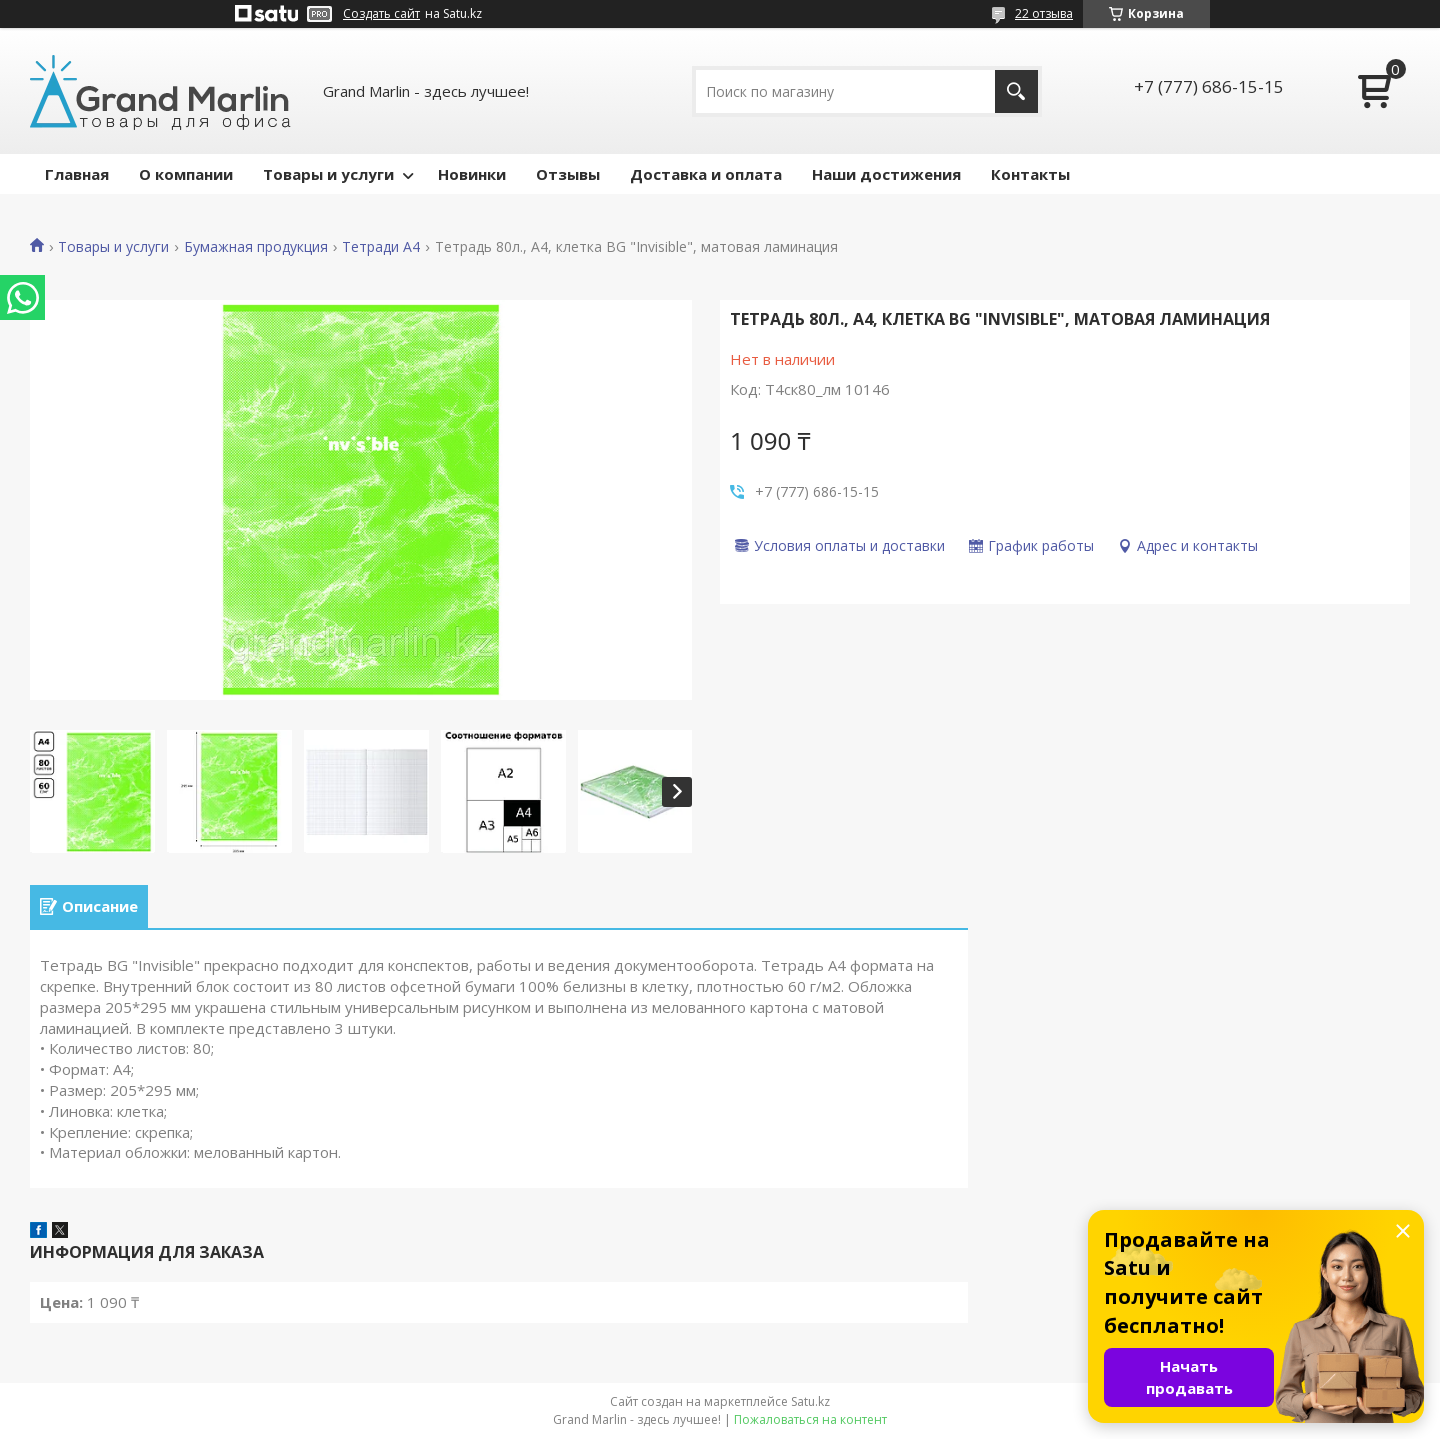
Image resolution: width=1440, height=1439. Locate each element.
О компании (186, 174)
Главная (77, 174)
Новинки (472, 174)
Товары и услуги (328, 174)
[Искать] (1016, 91)
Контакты (1030, 174)
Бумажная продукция (256, 247)
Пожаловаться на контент (810, 1419)
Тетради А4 (381, 247)
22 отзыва (1044, 13)
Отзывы (568, 174)
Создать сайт (381, 14)
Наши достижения (886, 174)
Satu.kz (810, 1401)
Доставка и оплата (706, 174)
